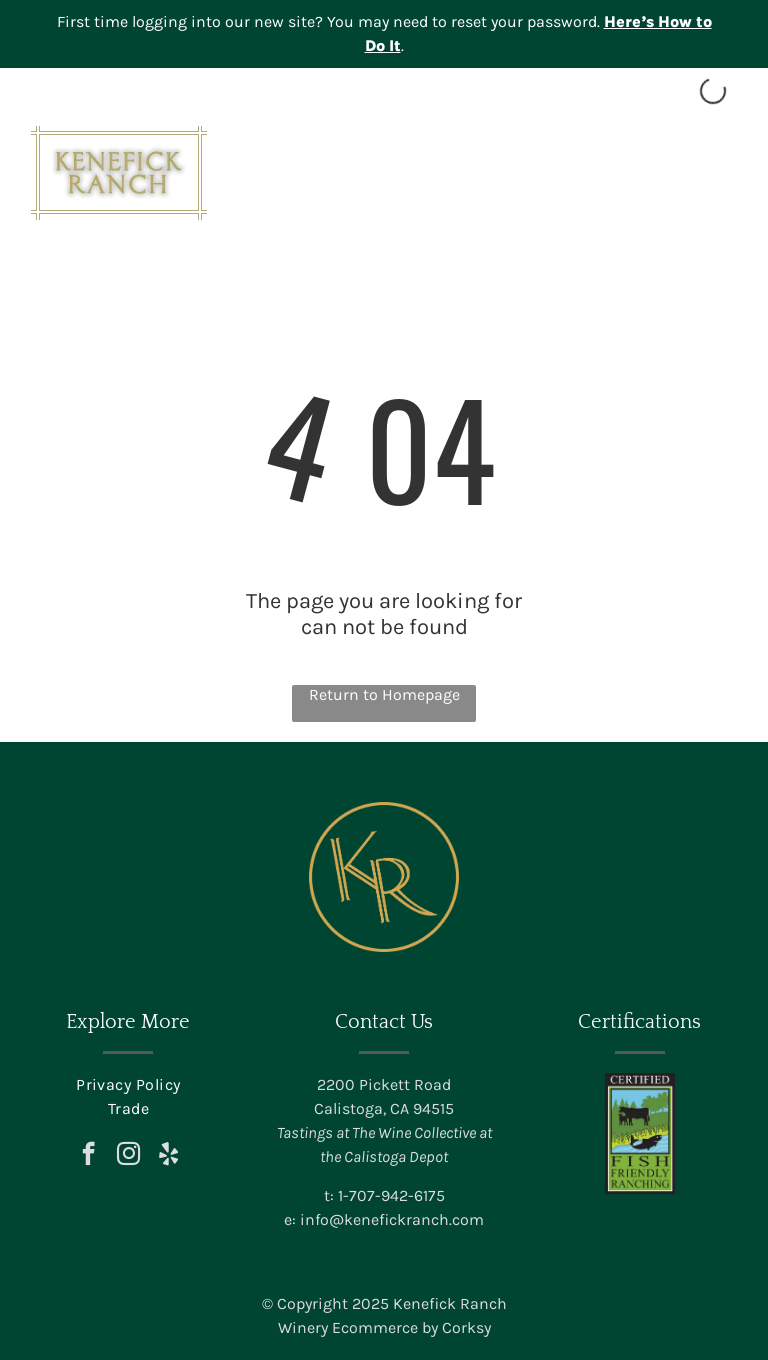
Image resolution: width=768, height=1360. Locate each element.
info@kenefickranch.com (392, 1219)
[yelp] (168, 1156)
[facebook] (88, 1156)
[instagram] (128, 1156)
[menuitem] (128, 1085)
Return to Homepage (384, 694)
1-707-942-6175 (391, 1195)
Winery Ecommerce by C (365, 1327)
